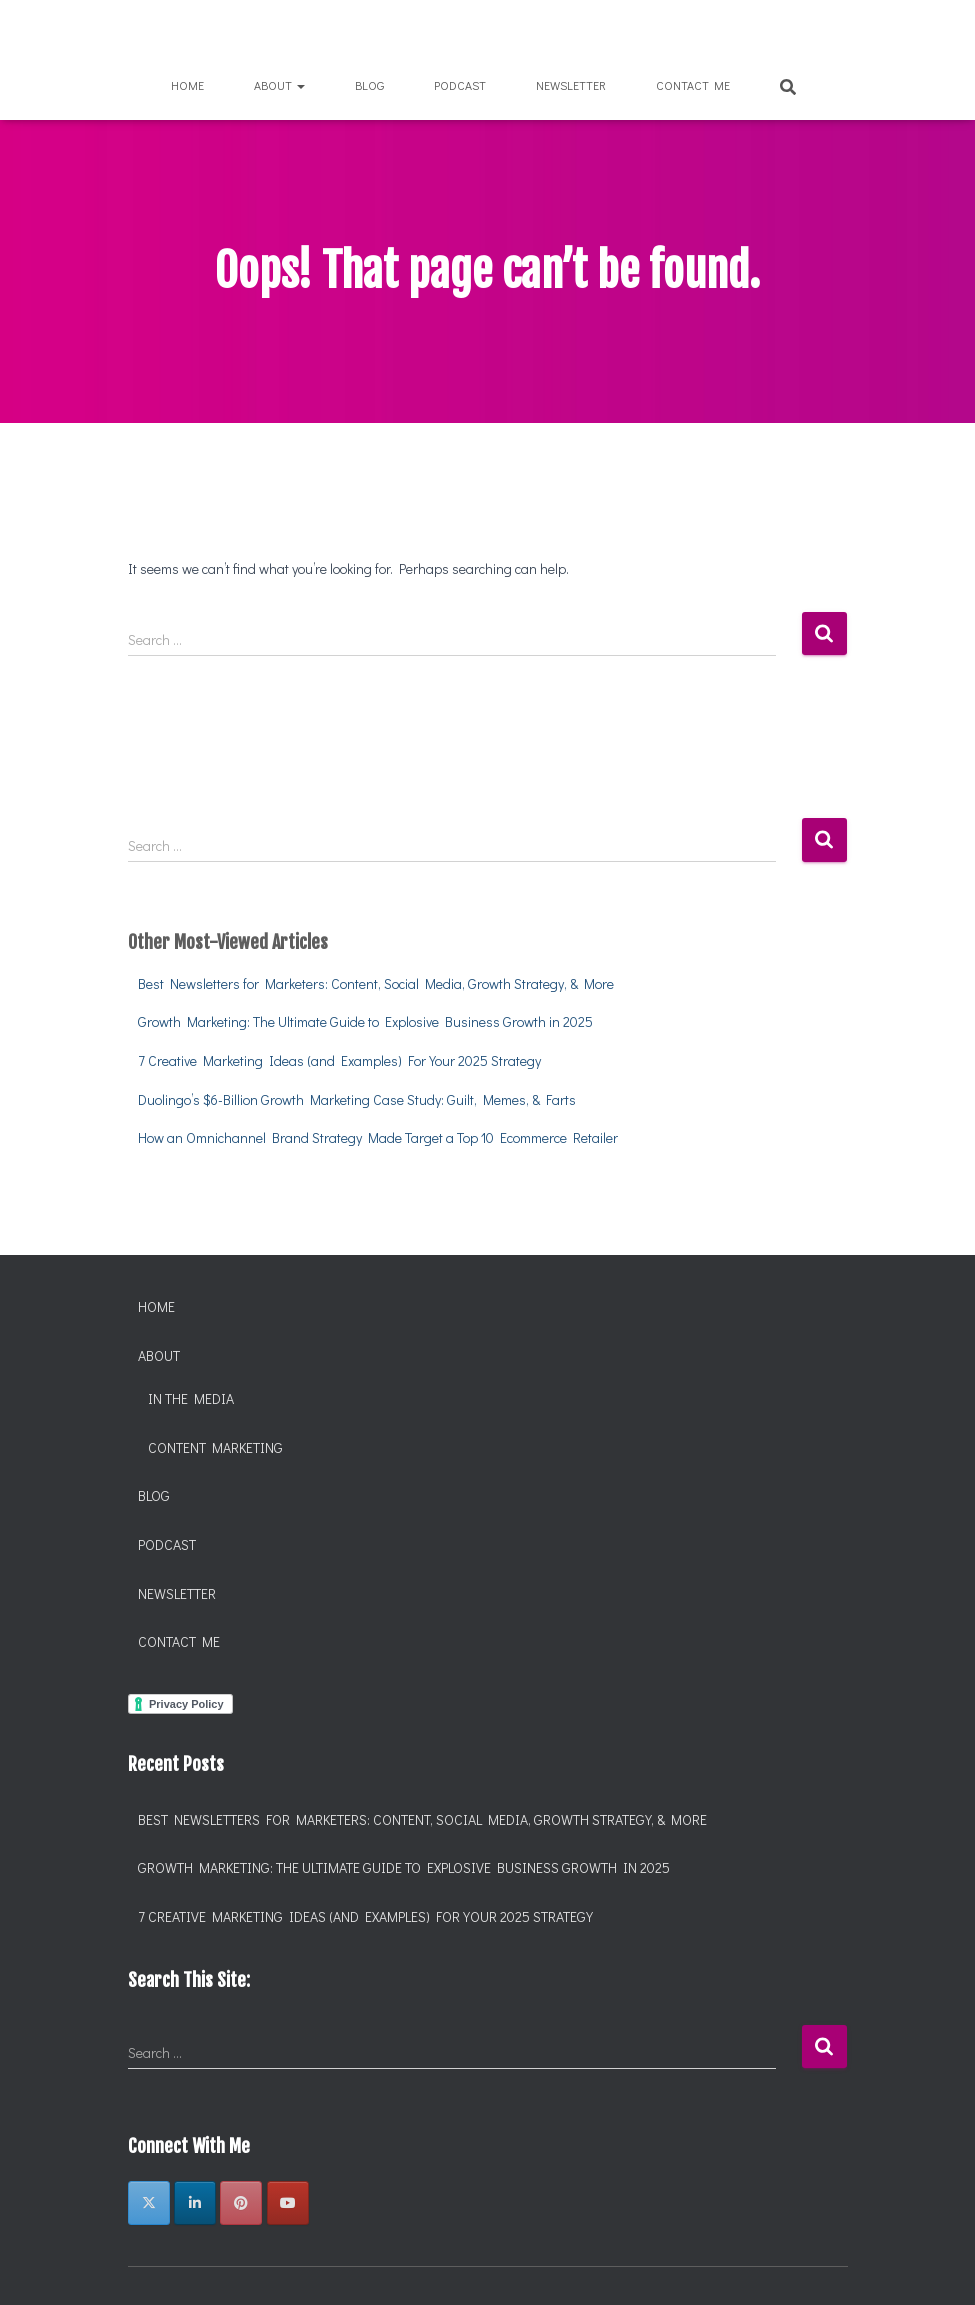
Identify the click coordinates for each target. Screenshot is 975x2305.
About (279, 85)
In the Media (191, 1398)
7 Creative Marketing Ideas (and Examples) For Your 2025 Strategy (339, 1060)
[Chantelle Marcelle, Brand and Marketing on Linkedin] (195, 2203)
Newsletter (571, 85)
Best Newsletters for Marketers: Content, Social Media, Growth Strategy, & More (376, 983)
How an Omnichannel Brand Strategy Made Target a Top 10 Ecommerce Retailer (378, 1137)
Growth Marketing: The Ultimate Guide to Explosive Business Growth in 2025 (365, 1021)
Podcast (460, 85)
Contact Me (693, 85)
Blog (369, 85)
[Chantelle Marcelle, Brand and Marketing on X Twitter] (149, 2203)
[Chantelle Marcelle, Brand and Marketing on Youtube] (288, 2203)
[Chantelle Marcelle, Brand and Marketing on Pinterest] (241, 2203)
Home (187, 85)
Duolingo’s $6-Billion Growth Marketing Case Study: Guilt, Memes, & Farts (357, 1099)
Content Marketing (215, 1447)
